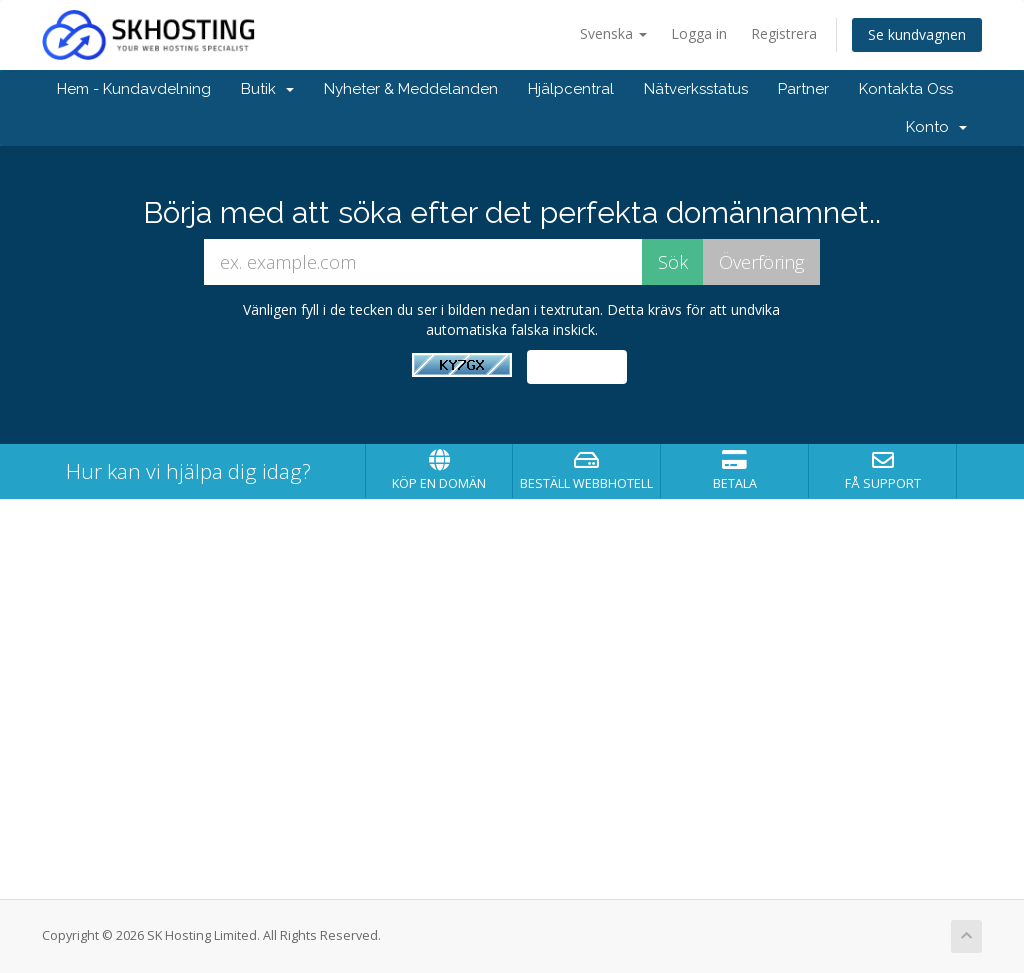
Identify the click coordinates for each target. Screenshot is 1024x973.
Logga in (699, 33)
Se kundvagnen (917, 34)
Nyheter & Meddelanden (411, 89)
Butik (267, 89)
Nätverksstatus (696, 89)
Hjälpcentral (571, 89)
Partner (803, 89)
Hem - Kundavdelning (134, 89)
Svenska (613, 33)
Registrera (784, 33)
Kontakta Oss (906, 89)
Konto (936, 127)
